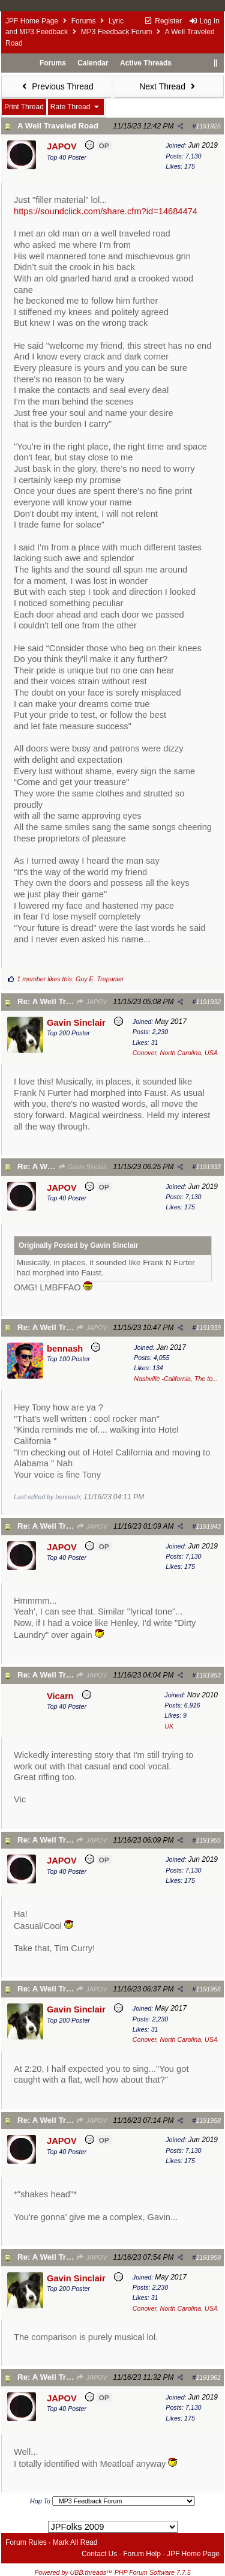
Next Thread (168, 86)
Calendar (92, 63)
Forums (83, 21)
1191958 (208, 2120)
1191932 (208, 1001)
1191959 (208, 2257)
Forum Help (142, 2554)
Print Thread (24, 107)
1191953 (208, 1675)
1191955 (208, 1840)
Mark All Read (75, 2542)
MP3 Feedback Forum (116, 32)
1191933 (208, 1166)
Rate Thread (75, 107)
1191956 (208, 1989)
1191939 (208, 1327)
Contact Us (99, 2554)
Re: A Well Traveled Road (65, 1001)
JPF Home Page (31, 21)
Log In (204, 21)
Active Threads (146, 63)
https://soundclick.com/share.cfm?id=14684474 (105, 211)
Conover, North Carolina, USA (175, 1052)
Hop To (40, 2501)
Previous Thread (56, 86)
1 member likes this (44, 979)
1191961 (208, 2377)
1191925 (208, 126)
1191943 (208, 1526)
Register (163, 21)
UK (168, 1726)
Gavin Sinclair (82, 1166)
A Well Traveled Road (57, 125)
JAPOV (91, 1001)
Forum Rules (26, 2542)
